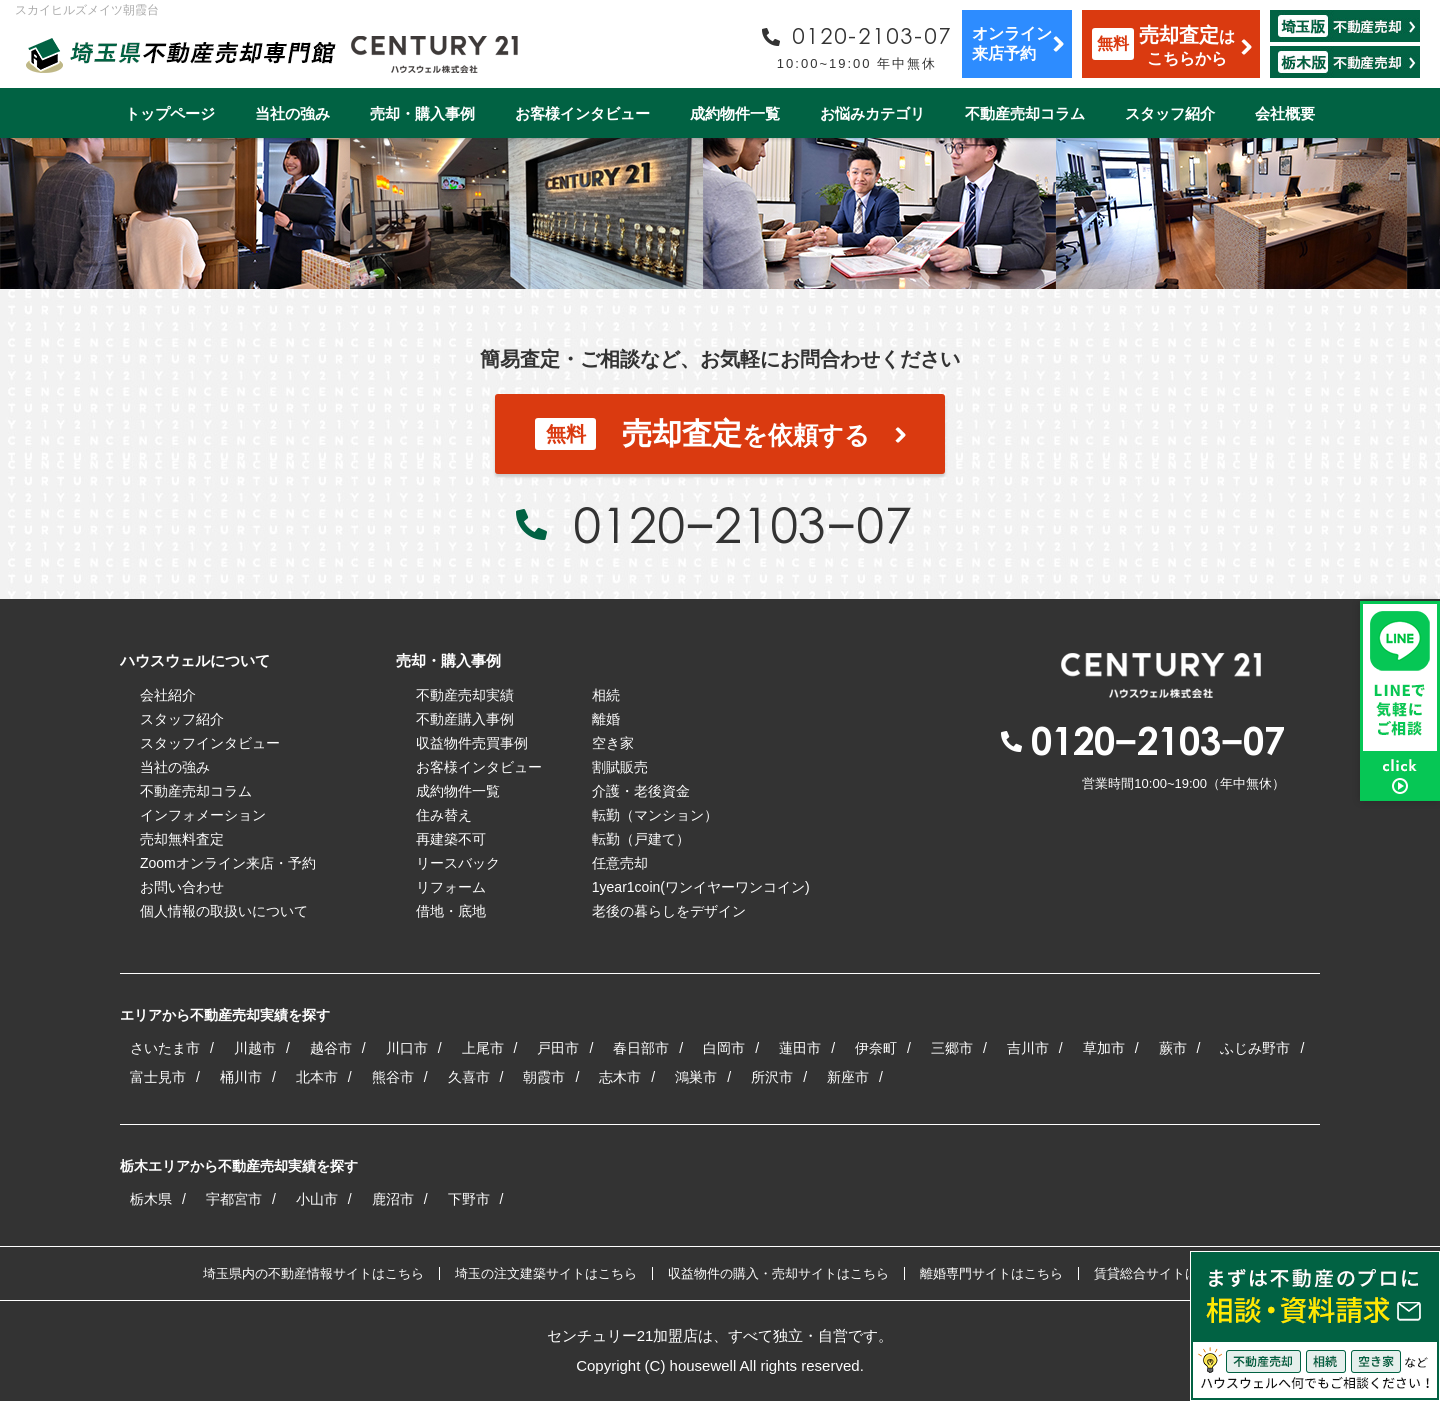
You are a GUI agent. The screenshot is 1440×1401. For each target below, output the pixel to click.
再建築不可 (451, 839)
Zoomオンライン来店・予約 (228, 863)
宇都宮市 (234, 1199)
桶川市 (241, 1077)
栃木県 (151, 1199)
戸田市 (558, 1048)
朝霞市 (544, 1077)
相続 (606, 695)
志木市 (620, 1077)
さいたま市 (165, 1048)
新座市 (848, 1077)
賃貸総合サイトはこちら (1165, 1273)
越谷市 (331, 1048)
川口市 (407, 1048)
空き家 (613, 743)
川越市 (255, 1048)
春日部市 (641, 1048)
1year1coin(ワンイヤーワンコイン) (701, 887)
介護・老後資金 (641, 791)
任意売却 (620, 863)
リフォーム (451, 887)
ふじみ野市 (1255, 1048)
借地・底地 (451, 911)
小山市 (317, 1199)
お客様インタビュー (582, 113)
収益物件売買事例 (472, 743)
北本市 (317, 1077)
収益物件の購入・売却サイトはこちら (778, 1273)
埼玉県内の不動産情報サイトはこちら (313, 1273)
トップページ (170, 113)
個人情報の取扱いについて (224, 911)
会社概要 (1285, 113)
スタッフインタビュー (210, 743)
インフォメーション (203, 815)
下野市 (469, 1199)
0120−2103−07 (742, 524)
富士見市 (158, 1077)
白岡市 (724, 1048)
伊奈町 (876, 1048)
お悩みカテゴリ (872, 113)
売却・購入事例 (422, 113)
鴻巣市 (696, 1077)
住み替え (444, 815)
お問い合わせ (182, 887)
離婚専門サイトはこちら (991, 1273)
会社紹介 (168, 695)
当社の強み (292, 113)
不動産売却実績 (465, 695)
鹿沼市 (393, 1199)
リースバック (458, 863)
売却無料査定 (182, 839)
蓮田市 (800, 1048)
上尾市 (483, 1048)
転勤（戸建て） (641, 839)
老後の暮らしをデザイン (669, 911)
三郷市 (952, 1048)
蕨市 (1173, 1048)
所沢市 (772, 1077)
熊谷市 (393, 1077)
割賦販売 (620, 767)
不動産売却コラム (1025, 113)
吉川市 (1028, 1048)
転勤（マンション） (655, 815)
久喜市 (469, 1077)
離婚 (606, 719)
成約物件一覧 (735, 113)
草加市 (1104, 1048)
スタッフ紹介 (1170, 113)
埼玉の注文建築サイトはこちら (546, 1273)
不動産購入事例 (465, 719)
